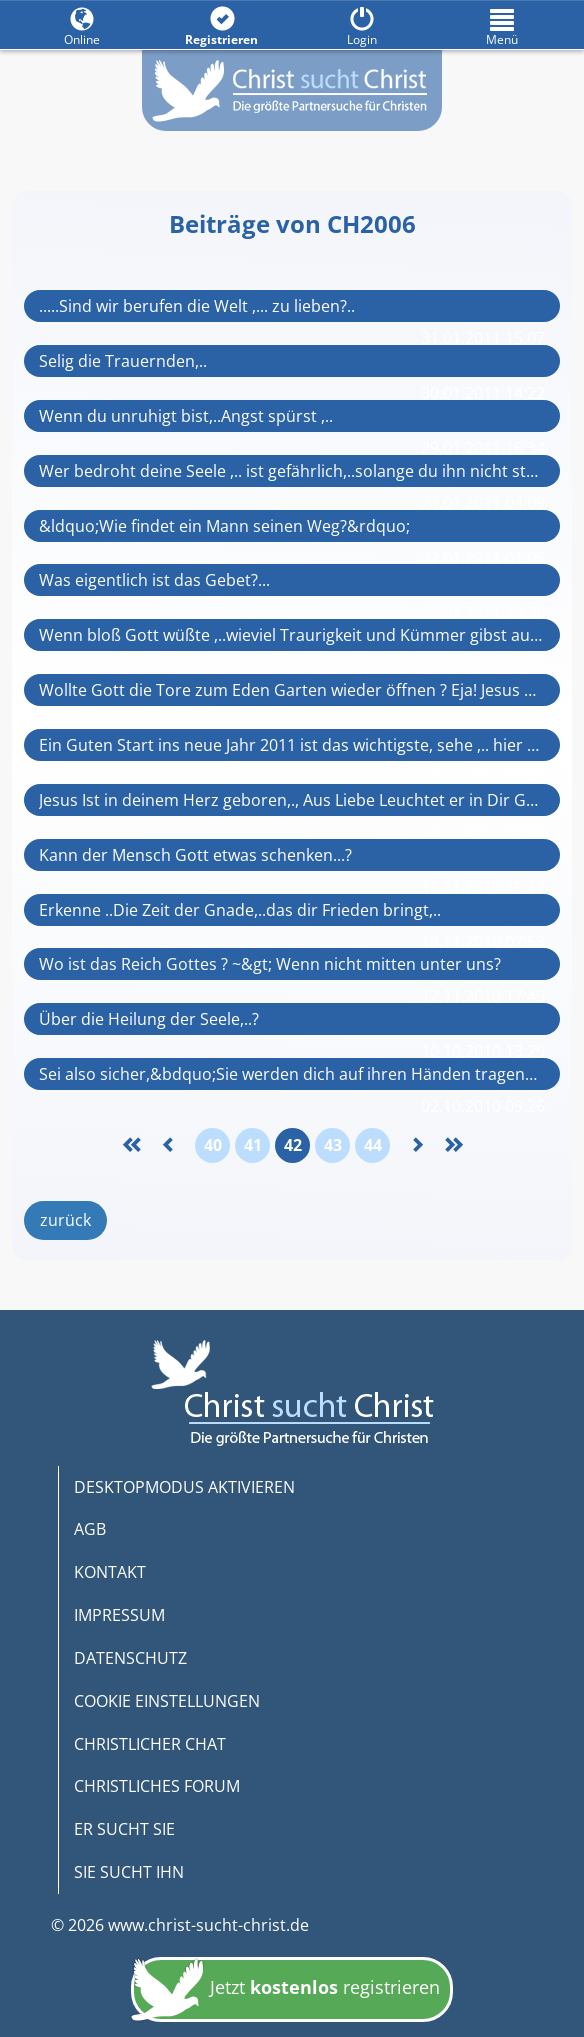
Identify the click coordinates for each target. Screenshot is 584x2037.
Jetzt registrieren (285, 1991)
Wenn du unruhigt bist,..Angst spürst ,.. (186, 416)
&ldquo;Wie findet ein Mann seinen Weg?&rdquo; (224, 526)
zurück (65, 1220)
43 (333, 1145)
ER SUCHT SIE (124, 1829)
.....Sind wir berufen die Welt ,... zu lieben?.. (197, 306)
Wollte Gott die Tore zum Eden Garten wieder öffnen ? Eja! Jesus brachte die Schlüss (292, 690)
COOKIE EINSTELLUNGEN (167, 1701)
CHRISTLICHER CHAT (150, 1744)
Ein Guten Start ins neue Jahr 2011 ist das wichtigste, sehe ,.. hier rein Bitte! (292, 745)
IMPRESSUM (119, 1615)
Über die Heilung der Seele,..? (149, 1019)
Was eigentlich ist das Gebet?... (154, 580)
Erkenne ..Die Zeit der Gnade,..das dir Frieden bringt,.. (240, 910)
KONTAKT (110, 1572)
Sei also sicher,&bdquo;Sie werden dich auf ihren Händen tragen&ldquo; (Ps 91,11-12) (292, 1074)
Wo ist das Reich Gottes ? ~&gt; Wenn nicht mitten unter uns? (270, 964)
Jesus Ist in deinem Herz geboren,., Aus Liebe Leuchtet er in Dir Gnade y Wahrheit (292, 800)
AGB (90, 1529)
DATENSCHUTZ (130, 1658)
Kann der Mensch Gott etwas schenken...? (195, 855)
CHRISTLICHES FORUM (157, 1786)
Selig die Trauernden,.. (123, 361)
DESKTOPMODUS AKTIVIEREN (184, 1487)
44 (373, 1145)
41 (253, 1145)
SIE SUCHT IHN (129, 1872)
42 (293, 1145)
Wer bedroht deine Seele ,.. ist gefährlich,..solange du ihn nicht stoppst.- (292, 471)
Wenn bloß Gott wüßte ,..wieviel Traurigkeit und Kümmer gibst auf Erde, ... (292, 635)
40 (213, 1145)
